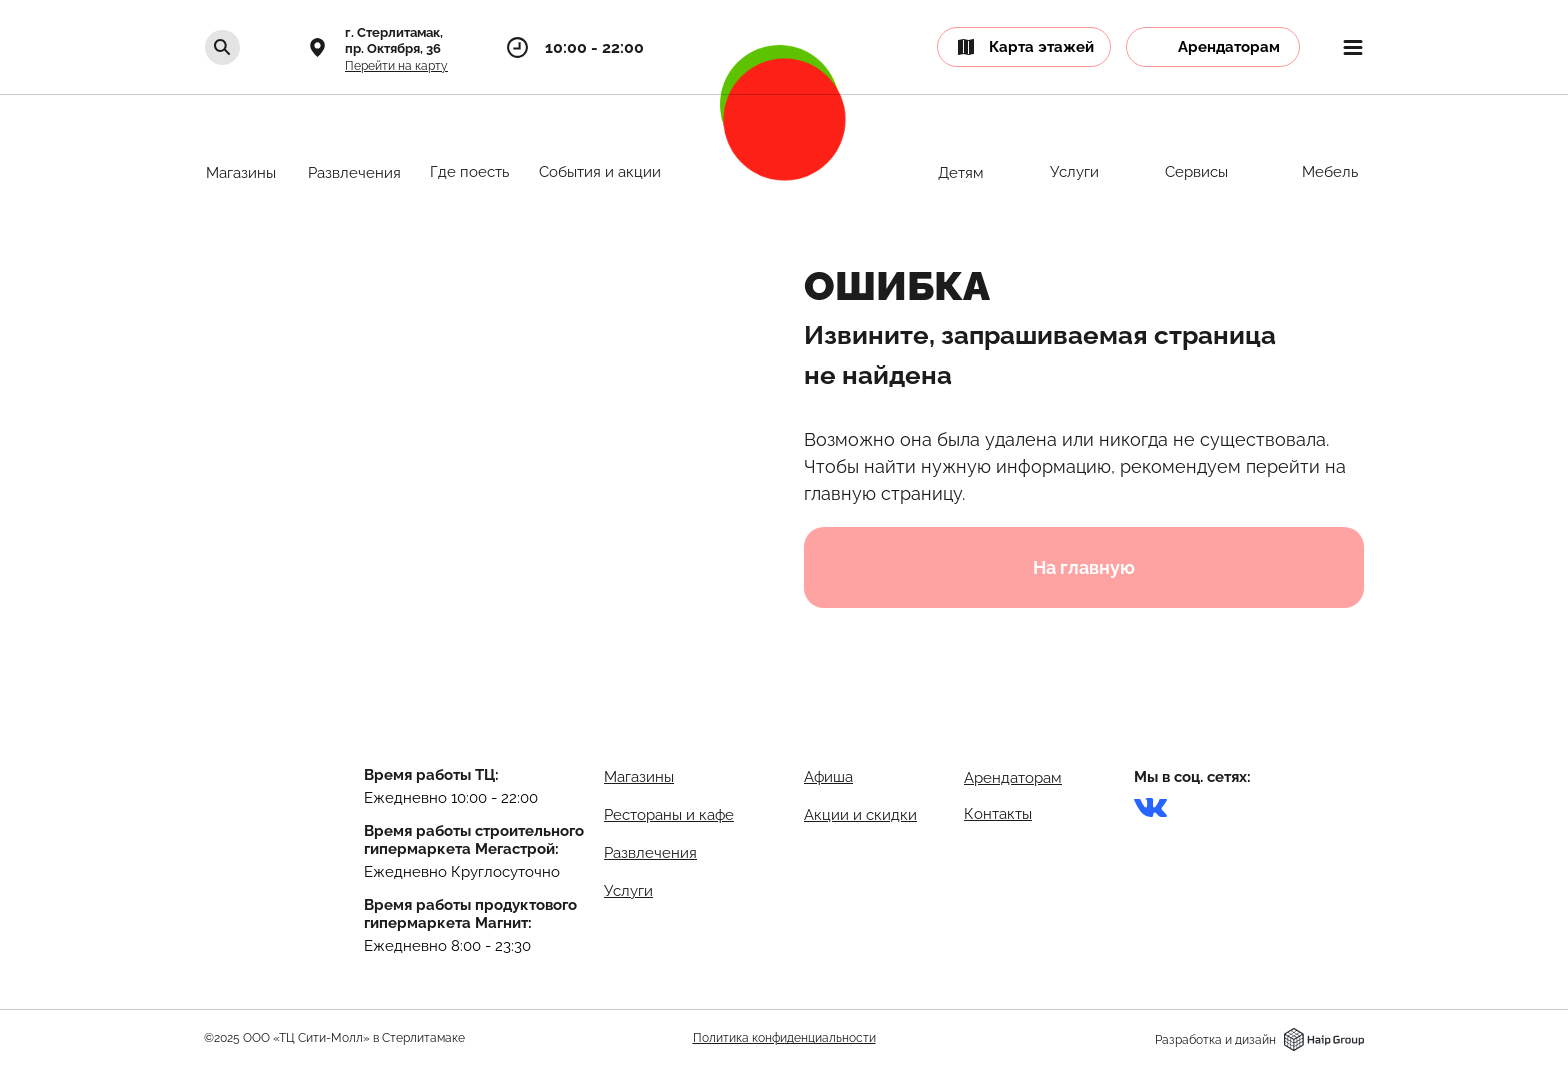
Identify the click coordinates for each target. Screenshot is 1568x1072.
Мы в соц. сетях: (1192, 777)
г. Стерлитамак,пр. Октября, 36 (394, 40)
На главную (1084, 567)
